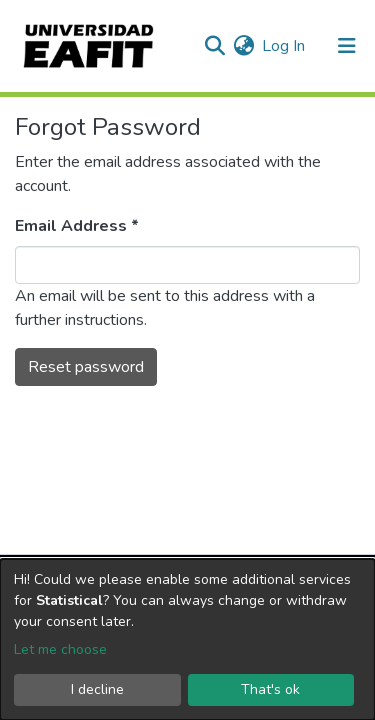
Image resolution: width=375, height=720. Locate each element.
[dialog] (187, 639)
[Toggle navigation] (347, 46)
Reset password (86, 367)
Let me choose (60, 649)
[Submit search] (214, 46)
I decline (97, 689)
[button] (243, 46)
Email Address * (77, 226)
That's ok (270, 689)
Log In (284, 46)
